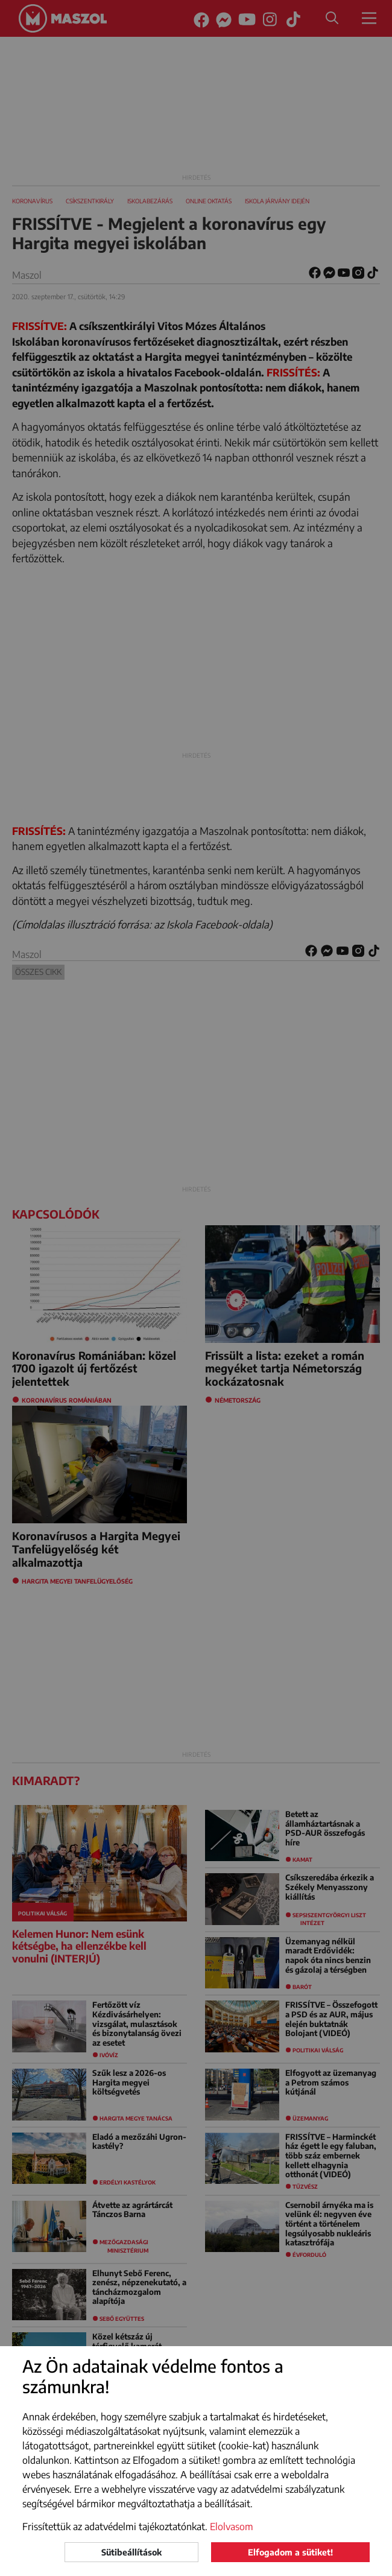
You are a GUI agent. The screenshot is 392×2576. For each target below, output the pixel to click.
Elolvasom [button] (231, 2526)
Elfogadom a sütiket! (290, 2552)
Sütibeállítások (131, 2552)
